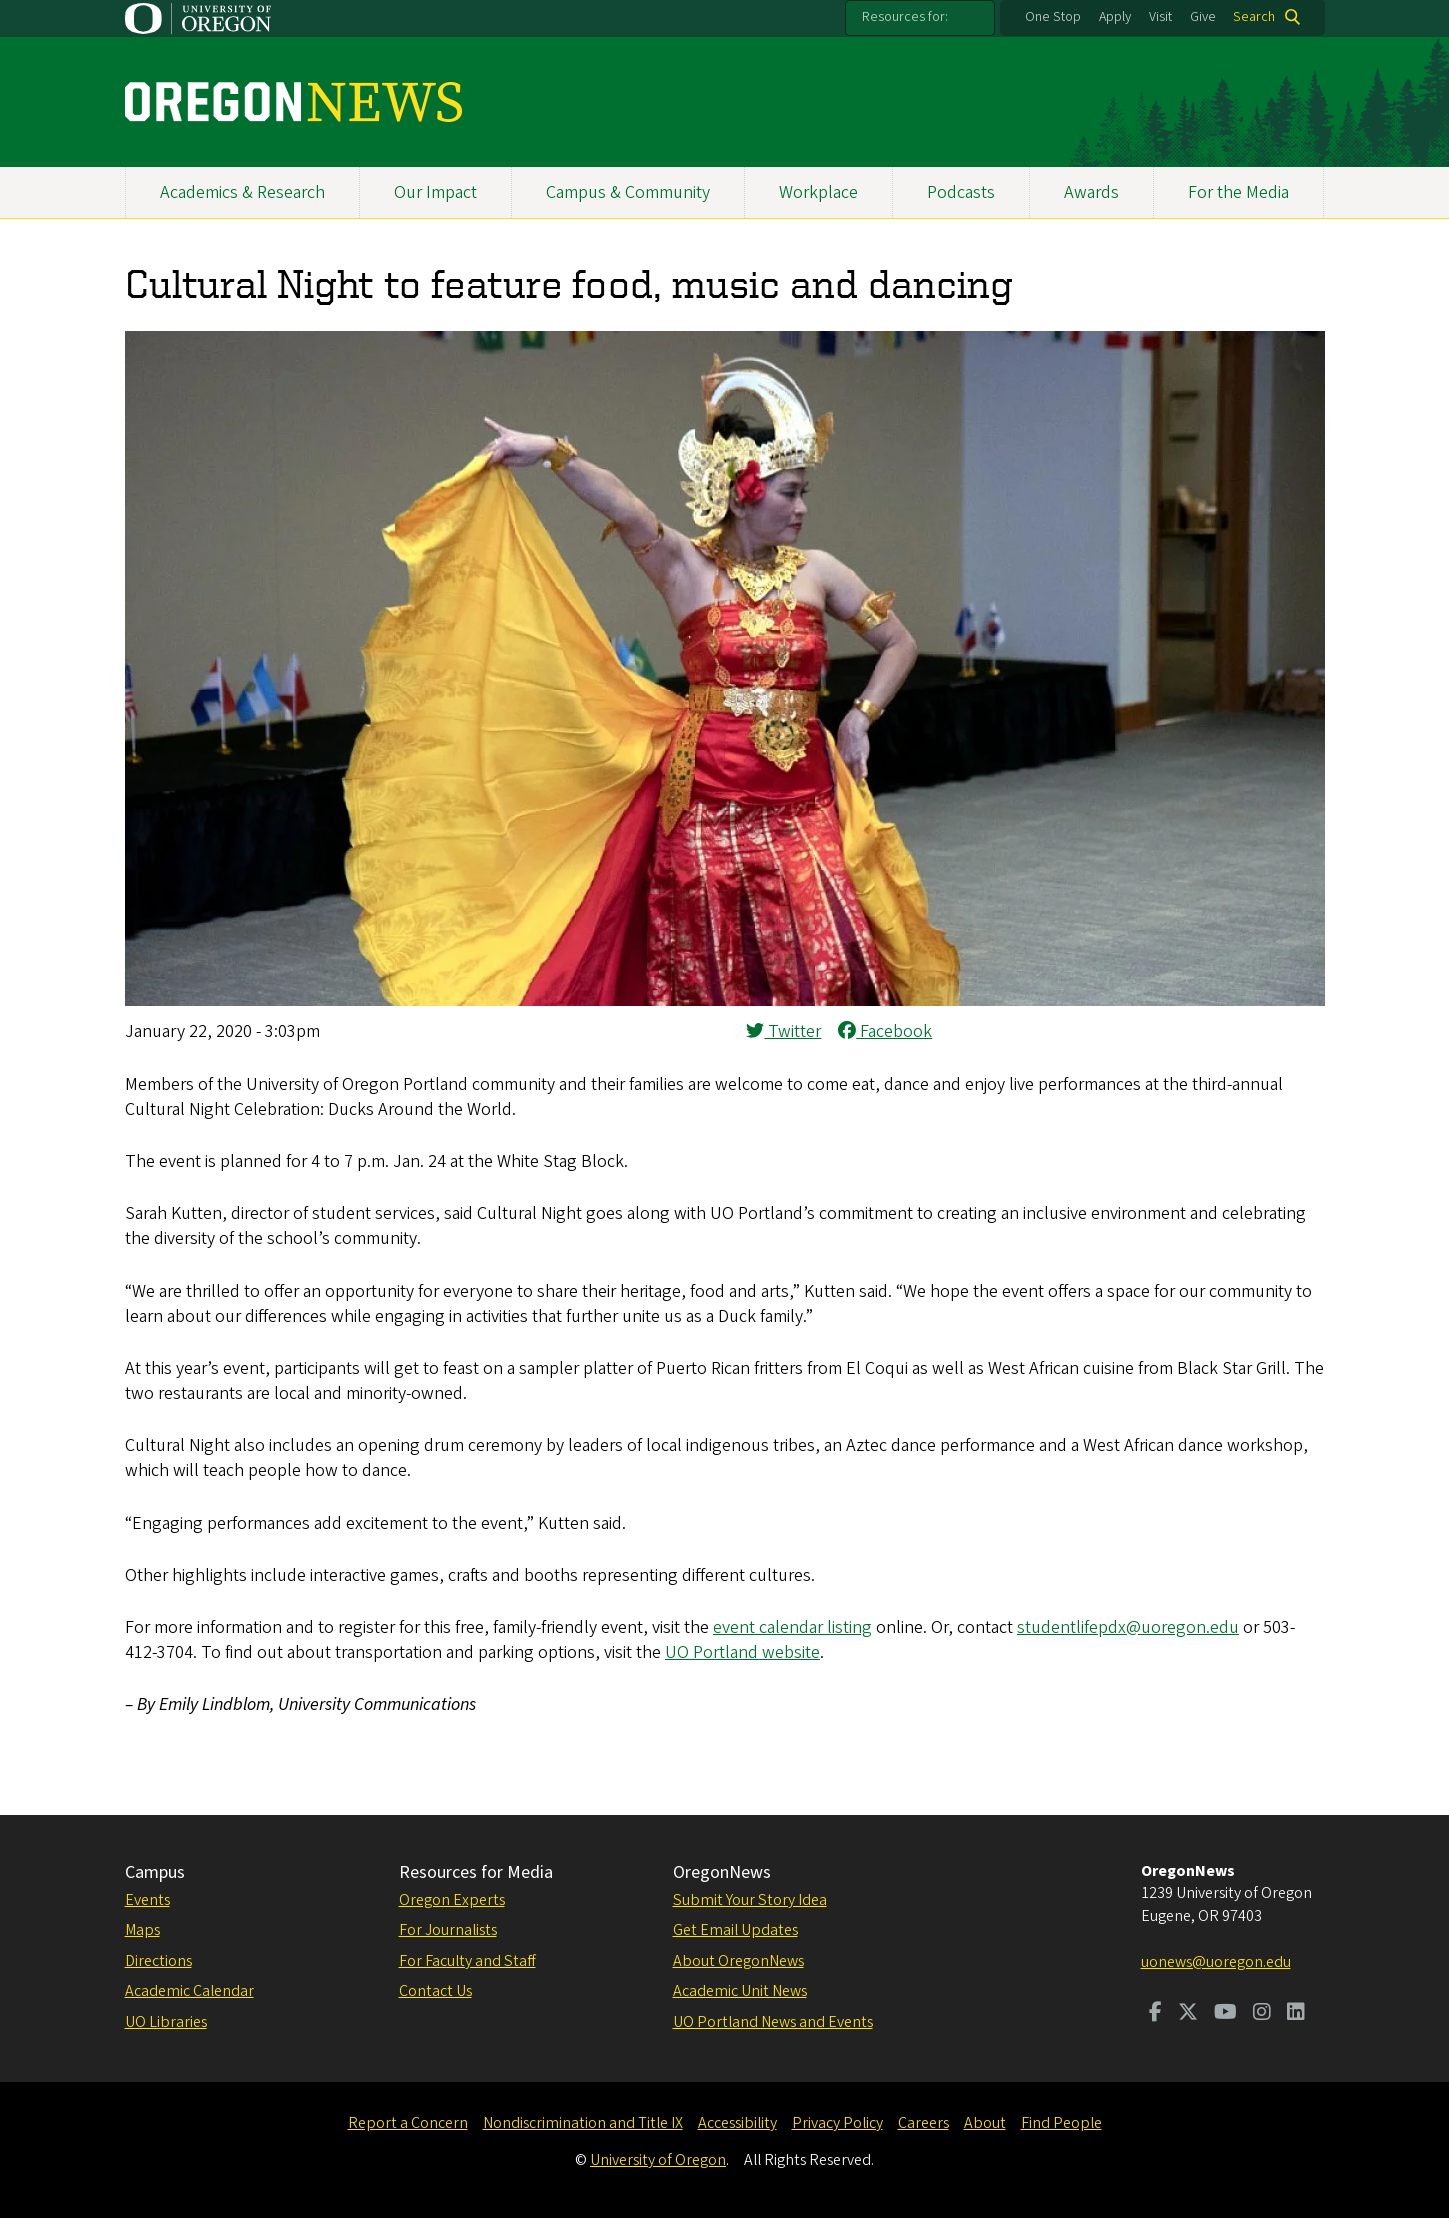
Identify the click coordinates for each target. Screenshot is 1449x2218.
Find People (1061, 2123)
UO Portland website (742, 1652)
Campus (155, 1872)
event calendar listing (792, 1627)
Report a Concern (408, 2123)
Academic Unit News (740, 1991)
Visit (1160, 17)
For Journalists (448, 1930)
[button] (725, 1000)
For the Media (1238, 192)
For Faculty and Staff (467, 1961)
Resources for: (905, 17)
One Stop (1053, 17)
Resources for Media (476, 1872)
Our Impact (435, 192)
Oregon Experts (452, 1900)
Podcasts (961, 192)
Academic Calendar (189, 1991)
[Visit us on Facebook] (1155, 2014)
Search (1254, 17)
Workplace (818, 192)
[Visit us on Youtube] (1225, 2014)
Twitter (783, 1031)
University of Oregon (658, 2160)
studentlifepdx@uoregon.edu (1128, 1627)
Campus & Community (628, 192)
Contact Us (435, 1991)
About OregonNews (738, 1961)
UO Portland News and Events (773, 2022)
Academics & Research (242, 192)
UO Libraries (166, 2022)
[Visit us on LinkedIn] (1296, 2014)
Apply (1115, 17)
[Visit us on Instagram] (1262, 2014)
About (985, 2123)
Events (147, 1900)
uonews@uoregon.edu (1216, 1962)
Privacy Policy (837, 2123)
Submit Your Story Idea (750, 1900)
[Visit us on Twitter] (1188, 2014)
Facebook (885, 1031)
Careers (923, 2123)
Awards (1091, 192)
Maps (142, 1930)
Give (1203, 17)
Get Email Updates (735, 1930)
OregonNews (722, 1872)
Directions (158, 1961)
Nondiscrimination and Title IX (583, 2123)
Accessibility (737, 2123)
